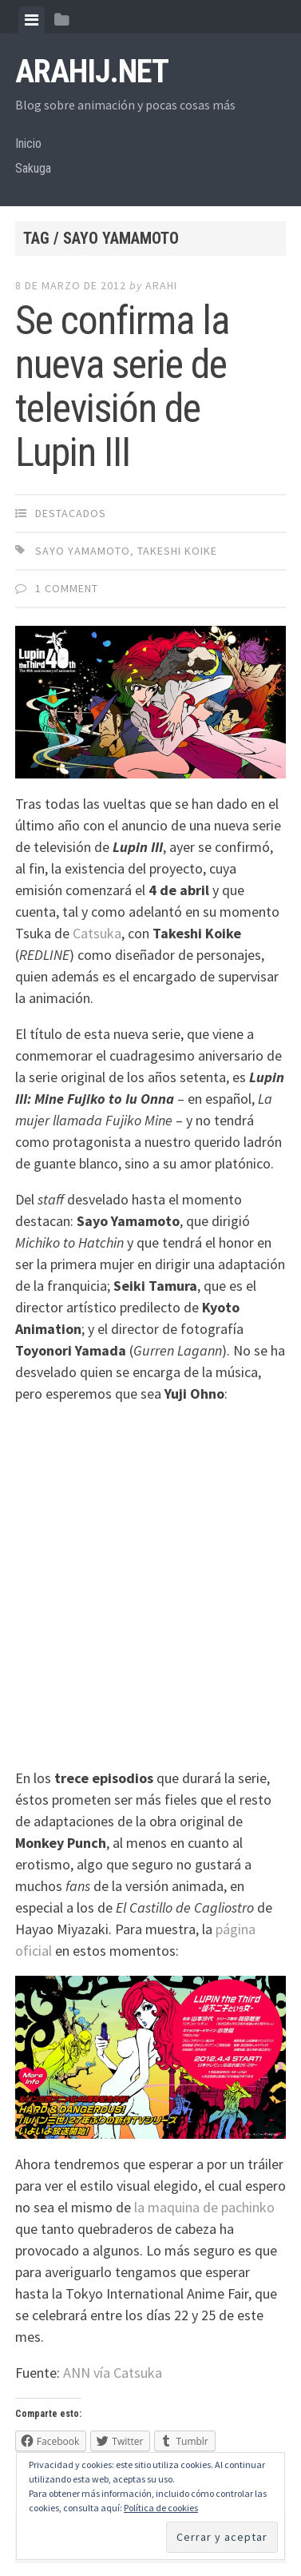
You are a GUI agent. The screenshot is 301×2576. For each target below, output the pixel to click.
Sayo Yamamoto (82, 550)
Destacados (70, 513)
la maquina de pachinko (204, 2207)
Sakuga (33, 168)
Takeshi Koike (177, 550)
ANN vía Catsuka (112, 2372)
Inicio (28, 143)
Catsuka (97, 933)
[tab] (31, 20)
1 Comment (66, 588)
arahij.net (91, 71)
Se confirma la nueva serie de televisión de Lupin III (122, 386)
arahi (161, 285)
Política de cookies (161, 2508)
